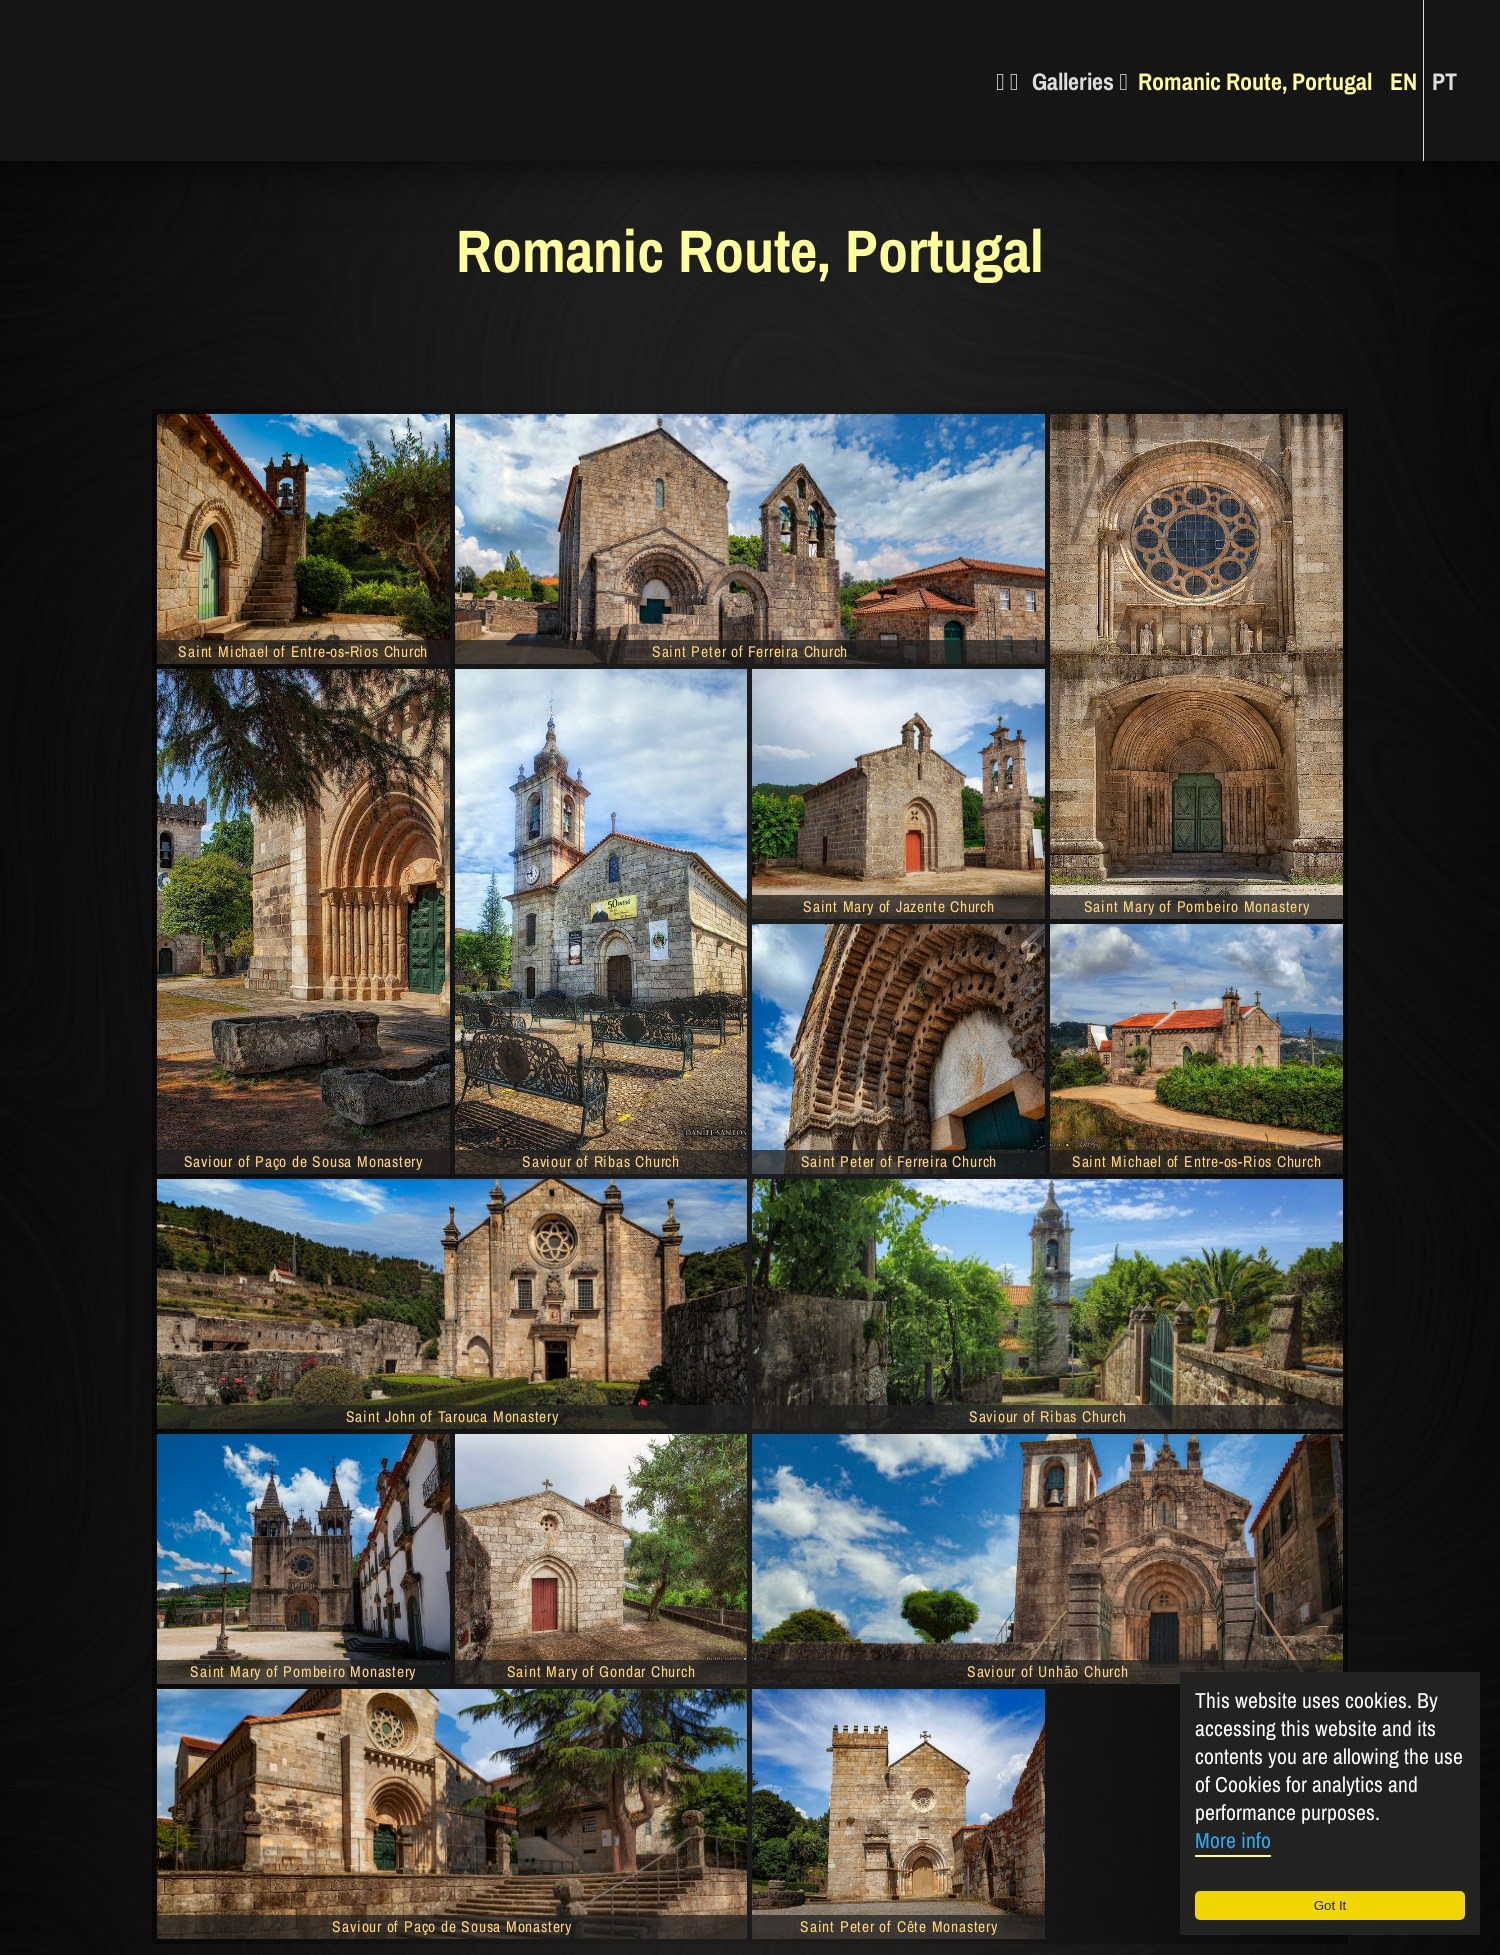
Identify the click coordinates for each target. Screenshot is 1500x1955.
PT (1444, 80)
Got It (1330, 1905)
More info (1233, 1840)
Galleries (1080, 80)
